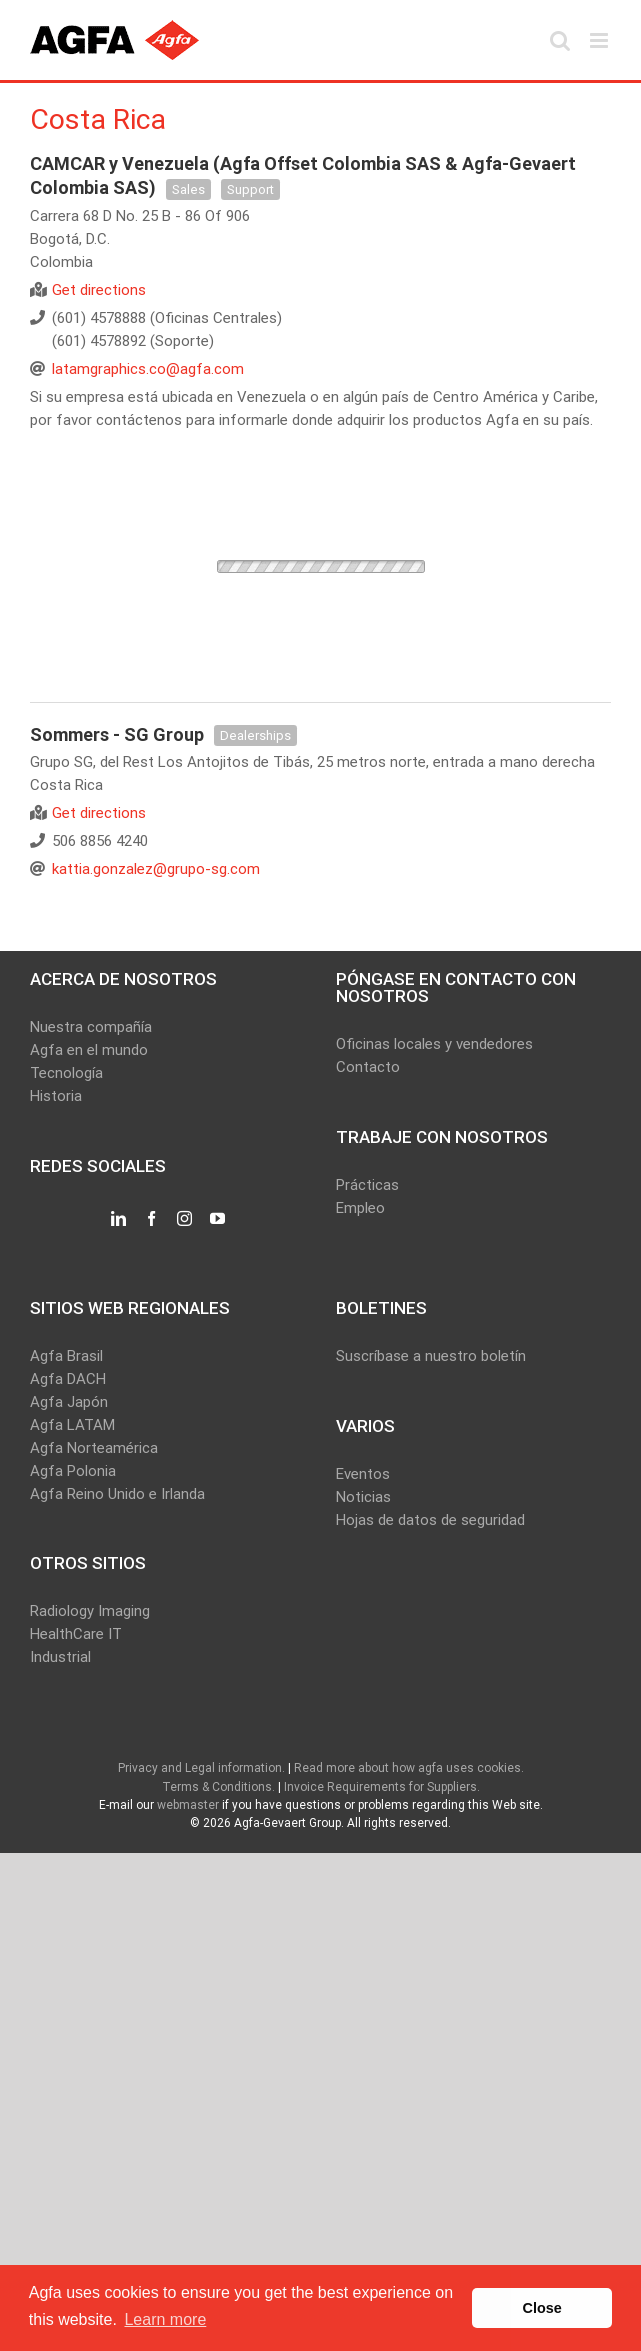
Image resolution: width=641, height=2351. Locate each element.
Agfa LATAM (72, 1425)
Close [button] (542, 2308)
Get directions (99, 290)
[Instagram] (184, 1219)
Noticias (363, 1497)
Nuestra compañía (91, 1027)
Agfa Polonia (73, 1471)
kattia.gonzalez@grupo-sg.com (156, 869)
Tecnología (66, 1073)
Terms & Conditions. (218, 1787)
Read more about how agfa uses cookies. (409, 1768)
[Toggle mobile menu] (600, 40)
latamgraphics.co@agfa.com (148, 369)
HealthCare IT (76, 1634)
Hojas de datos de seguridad (430, 1520)
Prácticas (367, 1185)
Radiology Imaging (90, 1611)
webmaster (188, 1805)
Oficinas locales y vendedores (434, 1044)
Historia (56, 1096)
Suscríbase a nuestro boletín (431, 1356)
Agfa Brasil (66, 1356)
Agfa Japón (69, 1402)
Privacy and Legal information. (201, 1768)
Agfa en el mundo (89, 1050)
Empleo (360, 1208)
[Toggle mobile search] (560, 40)
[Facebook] (151, 1219)
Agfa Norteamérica (94, 1448)
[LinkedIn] (118, 1219)
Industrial (60, 1657)
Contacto (368, 1067)
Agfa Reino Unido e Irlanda (117, 1494)
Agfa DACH (68, 1379)
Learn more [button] (165, 2319)
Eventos (363, 1474)
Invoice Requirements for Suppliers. (382, 1787)
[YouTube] (217, 1219)
